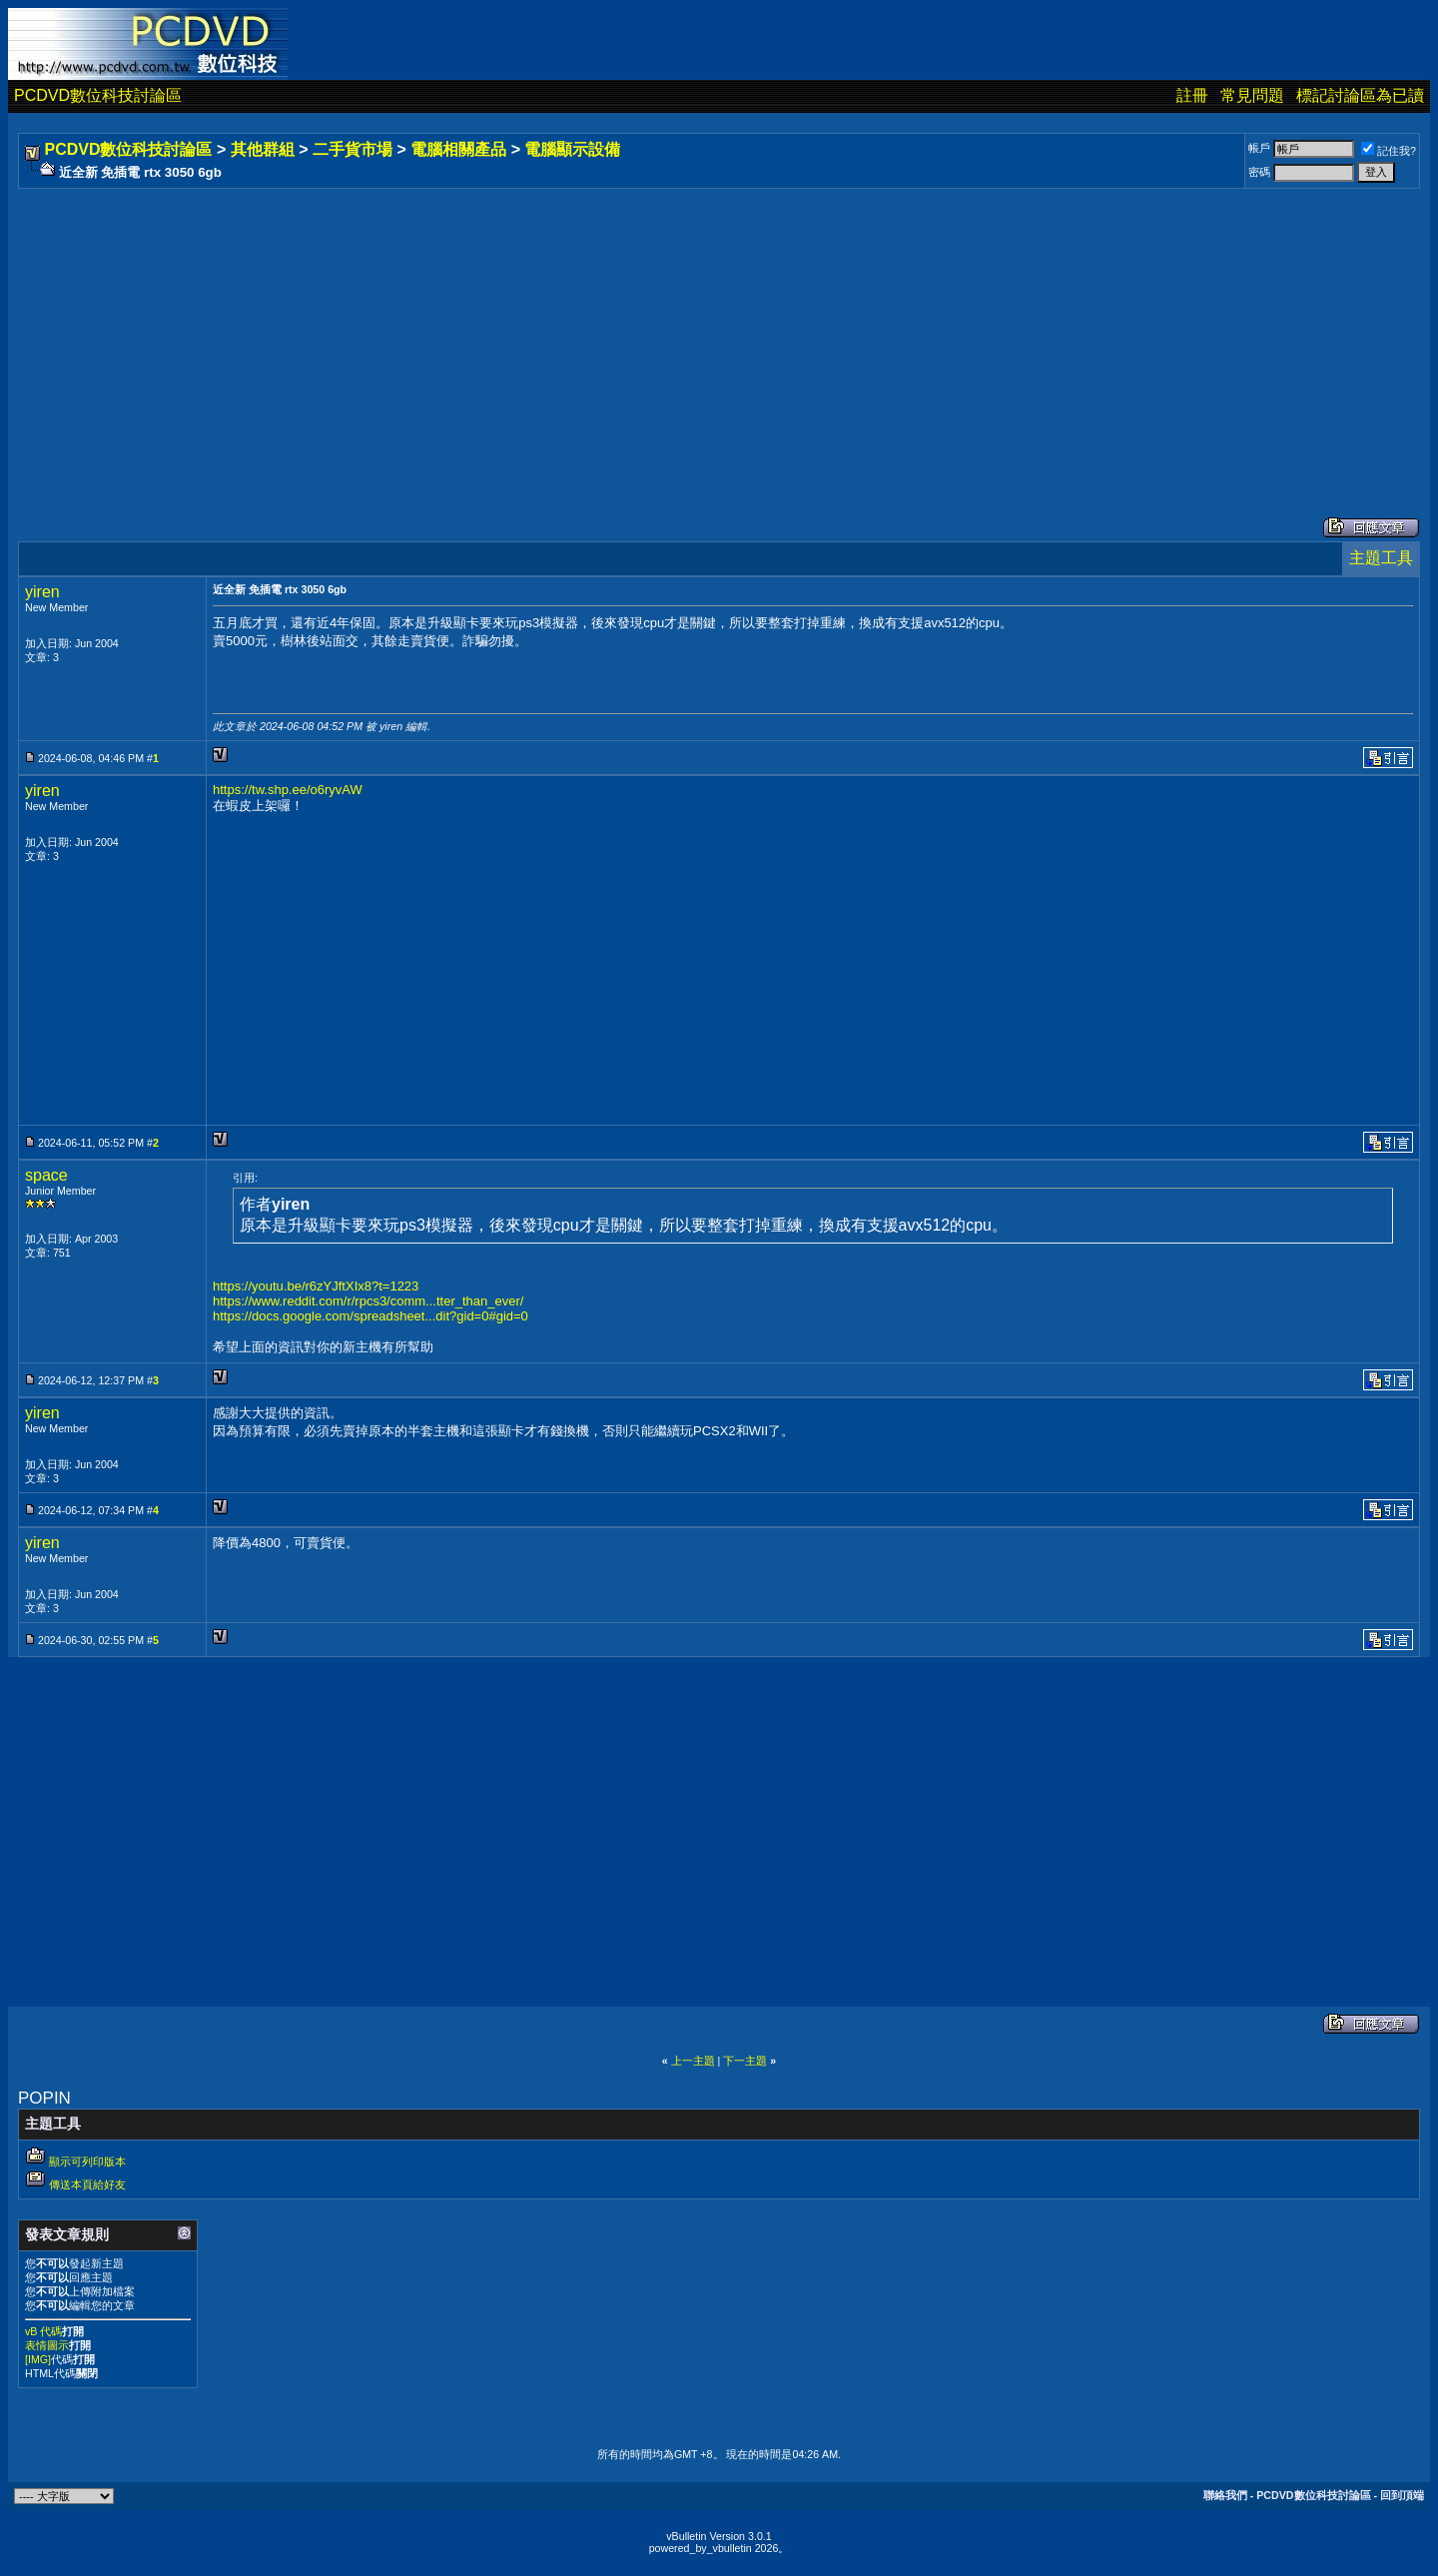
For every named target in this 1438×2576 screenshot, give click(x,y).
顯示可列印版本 (87, 2161)
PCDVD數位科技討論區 (98, 95)
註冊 (1192, 95)
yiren (42, 591)
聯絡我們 (1225, 2495)
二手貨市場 (352, 149)
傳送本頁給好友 (87, 2184)
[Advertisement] (621, 332)
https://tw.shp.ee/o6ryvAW (287, 789)
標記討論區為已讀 (1360, 95)
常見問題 (1252, 95)
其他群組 (263, 149)
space (46, 1175)
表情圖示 (47, 2345)
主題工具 (1381, 557)
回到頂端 (1402, 2495)
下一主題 (745, 2061)
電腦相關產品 (458, 149)
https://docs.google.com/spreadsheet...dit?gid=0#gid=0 (370, 1315)
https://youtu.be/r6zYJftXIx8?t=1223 (315, 1286)
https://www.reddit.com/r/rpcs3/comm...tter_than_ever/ (368, 1300)
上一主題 (693, 2061)
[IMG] (38, 2359)
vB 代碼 (43, 2331)
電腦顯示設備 (572, 149)
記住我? (1388, 151)
